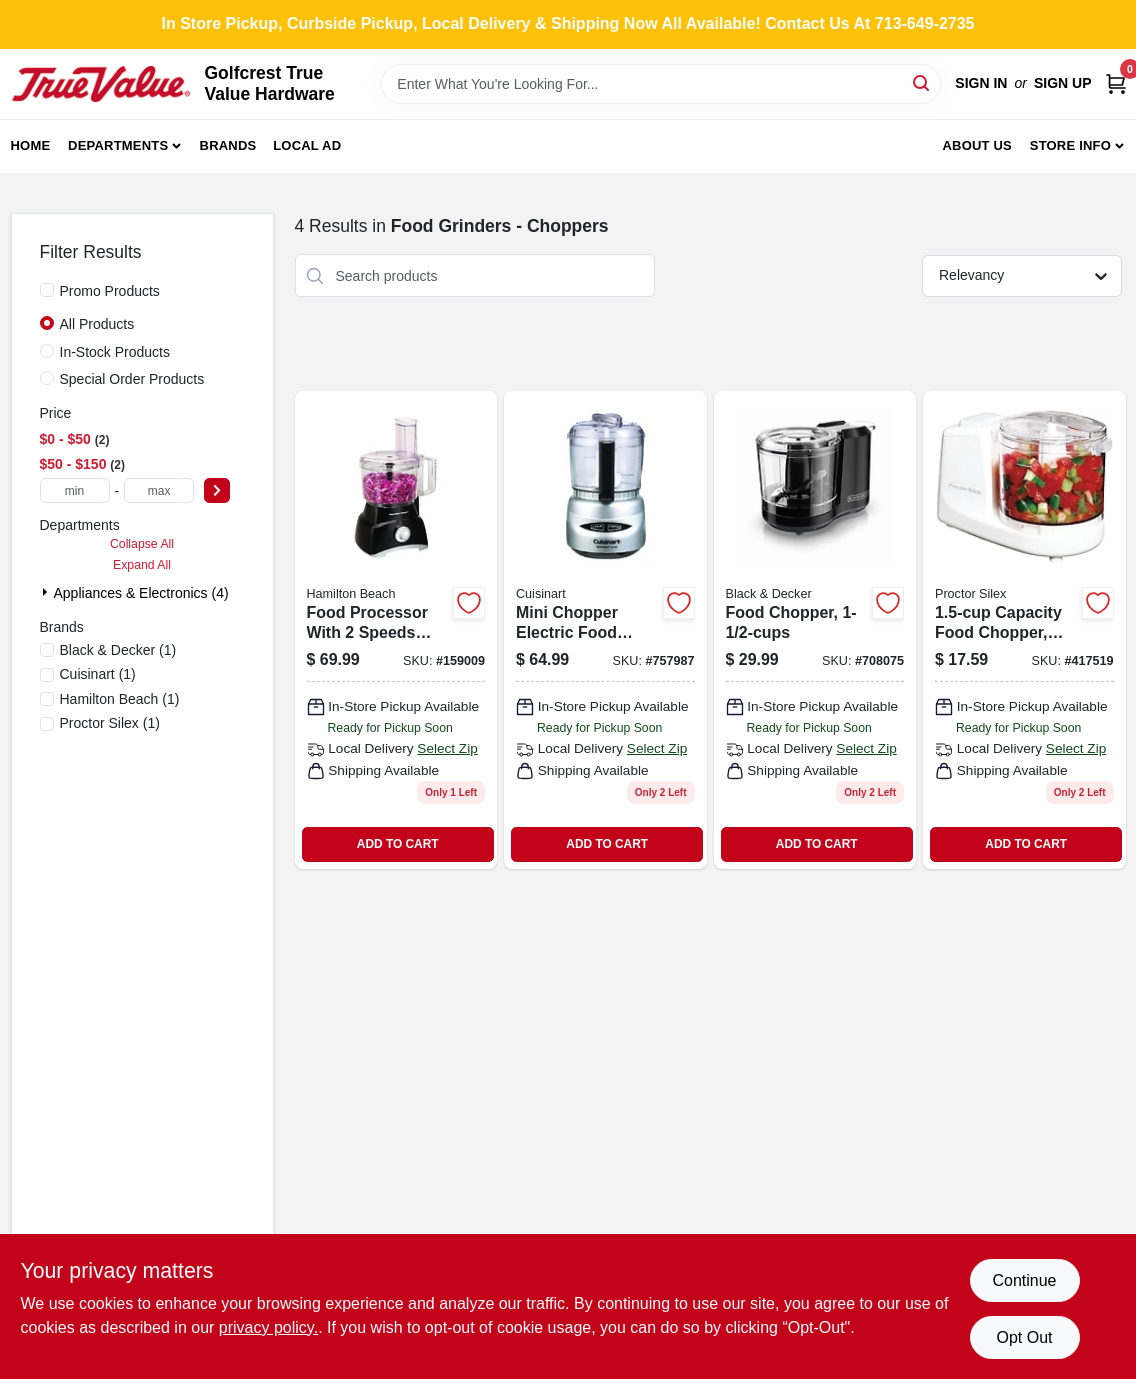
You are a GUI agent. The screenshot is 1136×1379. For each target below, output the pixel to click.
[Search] (922, 82)
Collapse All (142, 544)
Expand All (142, 565)
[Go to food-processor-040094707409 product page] (396, 630)
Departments (118, 145)
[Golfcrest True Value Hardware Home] (101, 84)
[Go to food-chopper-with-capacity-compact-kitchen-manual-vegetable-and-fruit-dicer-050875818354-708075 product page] (815, 630)
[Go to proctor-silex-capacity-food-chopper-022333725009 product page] (1024, 630)
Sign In (981, 83)
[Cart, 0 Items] (1116, 83)
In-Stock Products (115, 352)
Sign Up (1063, 83)
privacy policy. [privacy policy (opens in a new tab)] (268, 1327)
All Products (97, 324)
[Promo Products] (47, 290)
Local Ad (307, 145)
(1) (118, 650)
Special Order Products (132, 379)
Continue (1024, 1280)
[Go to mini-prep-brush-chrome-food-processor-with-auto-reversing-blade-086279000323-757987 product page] (605, 630)
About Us (977, 145)
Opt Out (1024, 1337)
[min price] (75, 490)
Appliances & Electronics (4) (141, 593)
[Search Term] (661, 84)
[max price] (159, 490)
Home (31, 145)
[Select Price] (217, 490)
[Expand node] (47, 592)
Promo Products (110, 291)
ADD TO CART (398, 844)
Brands (228, 145)
